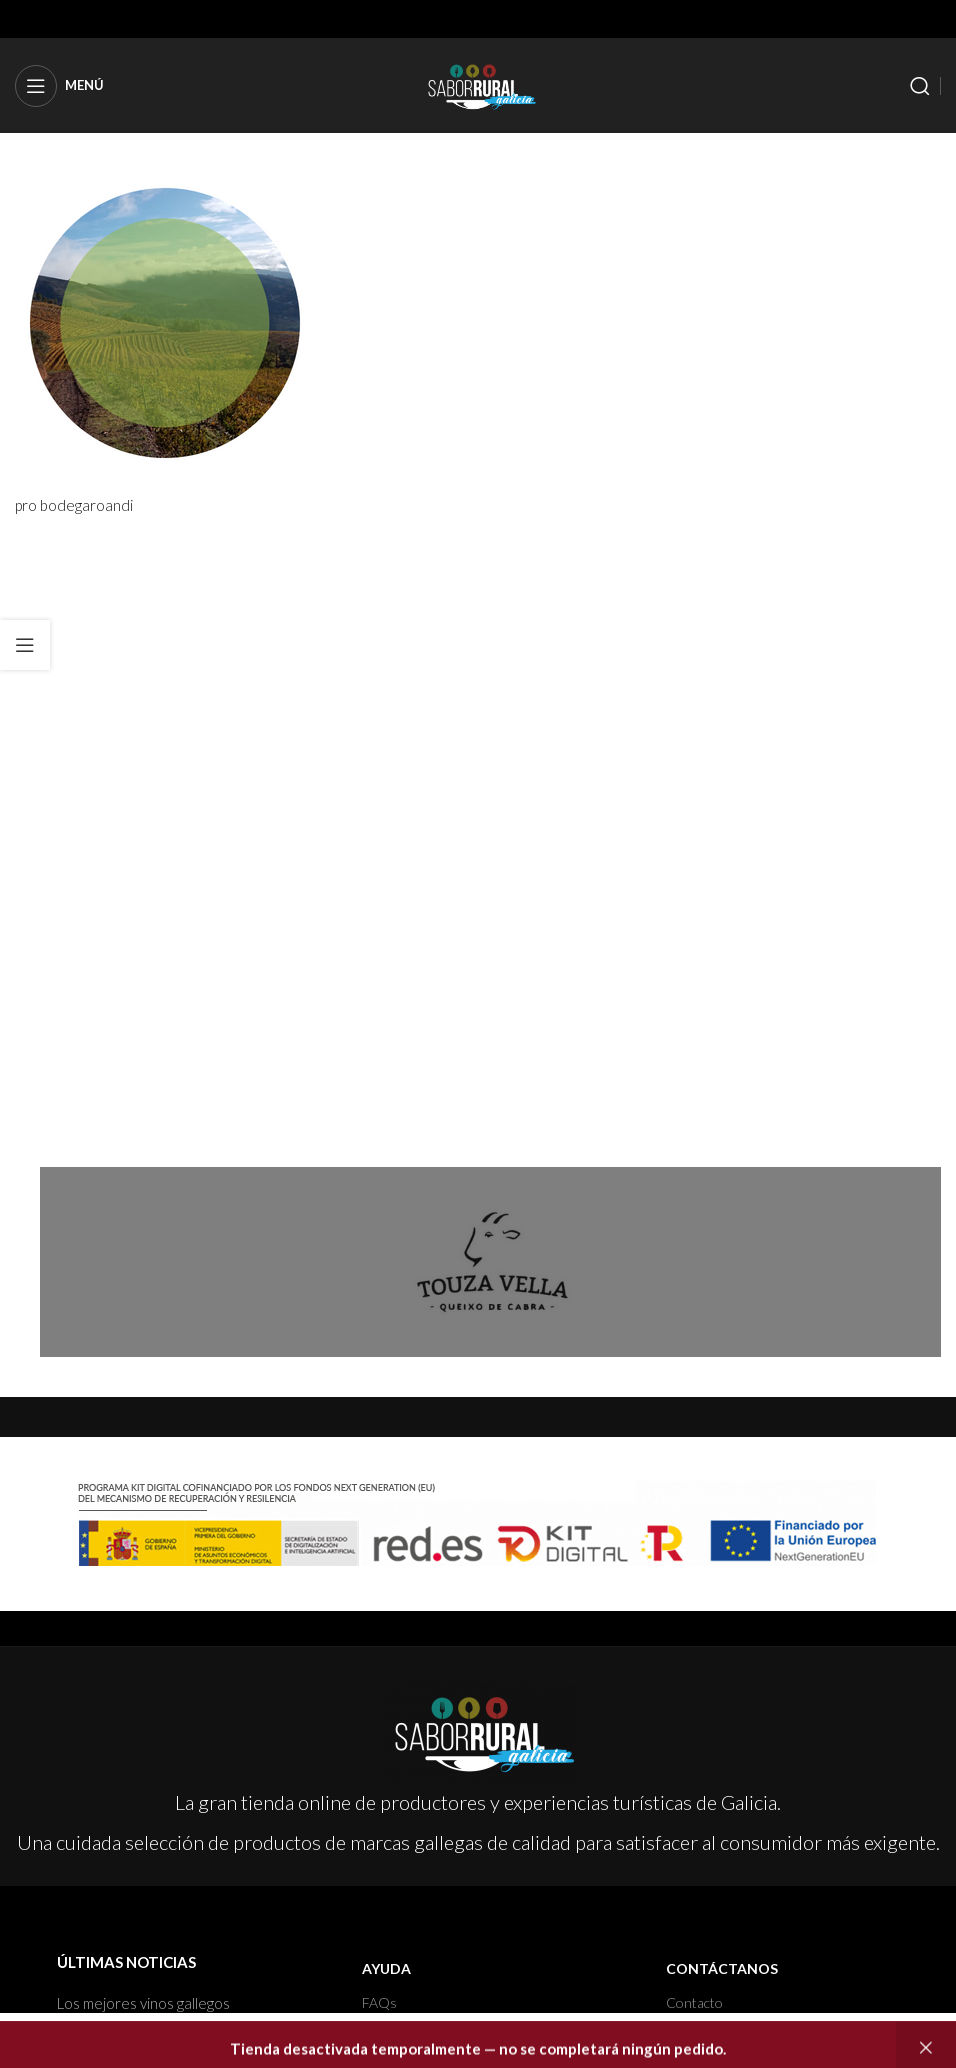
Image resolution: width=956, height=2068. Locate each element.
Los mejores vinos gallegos (143, 2003)
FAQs (379, 2002)
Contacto (694, 2002)
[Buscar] (920, 86)
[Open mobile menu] (59, 86)
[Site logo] (478, 83)
